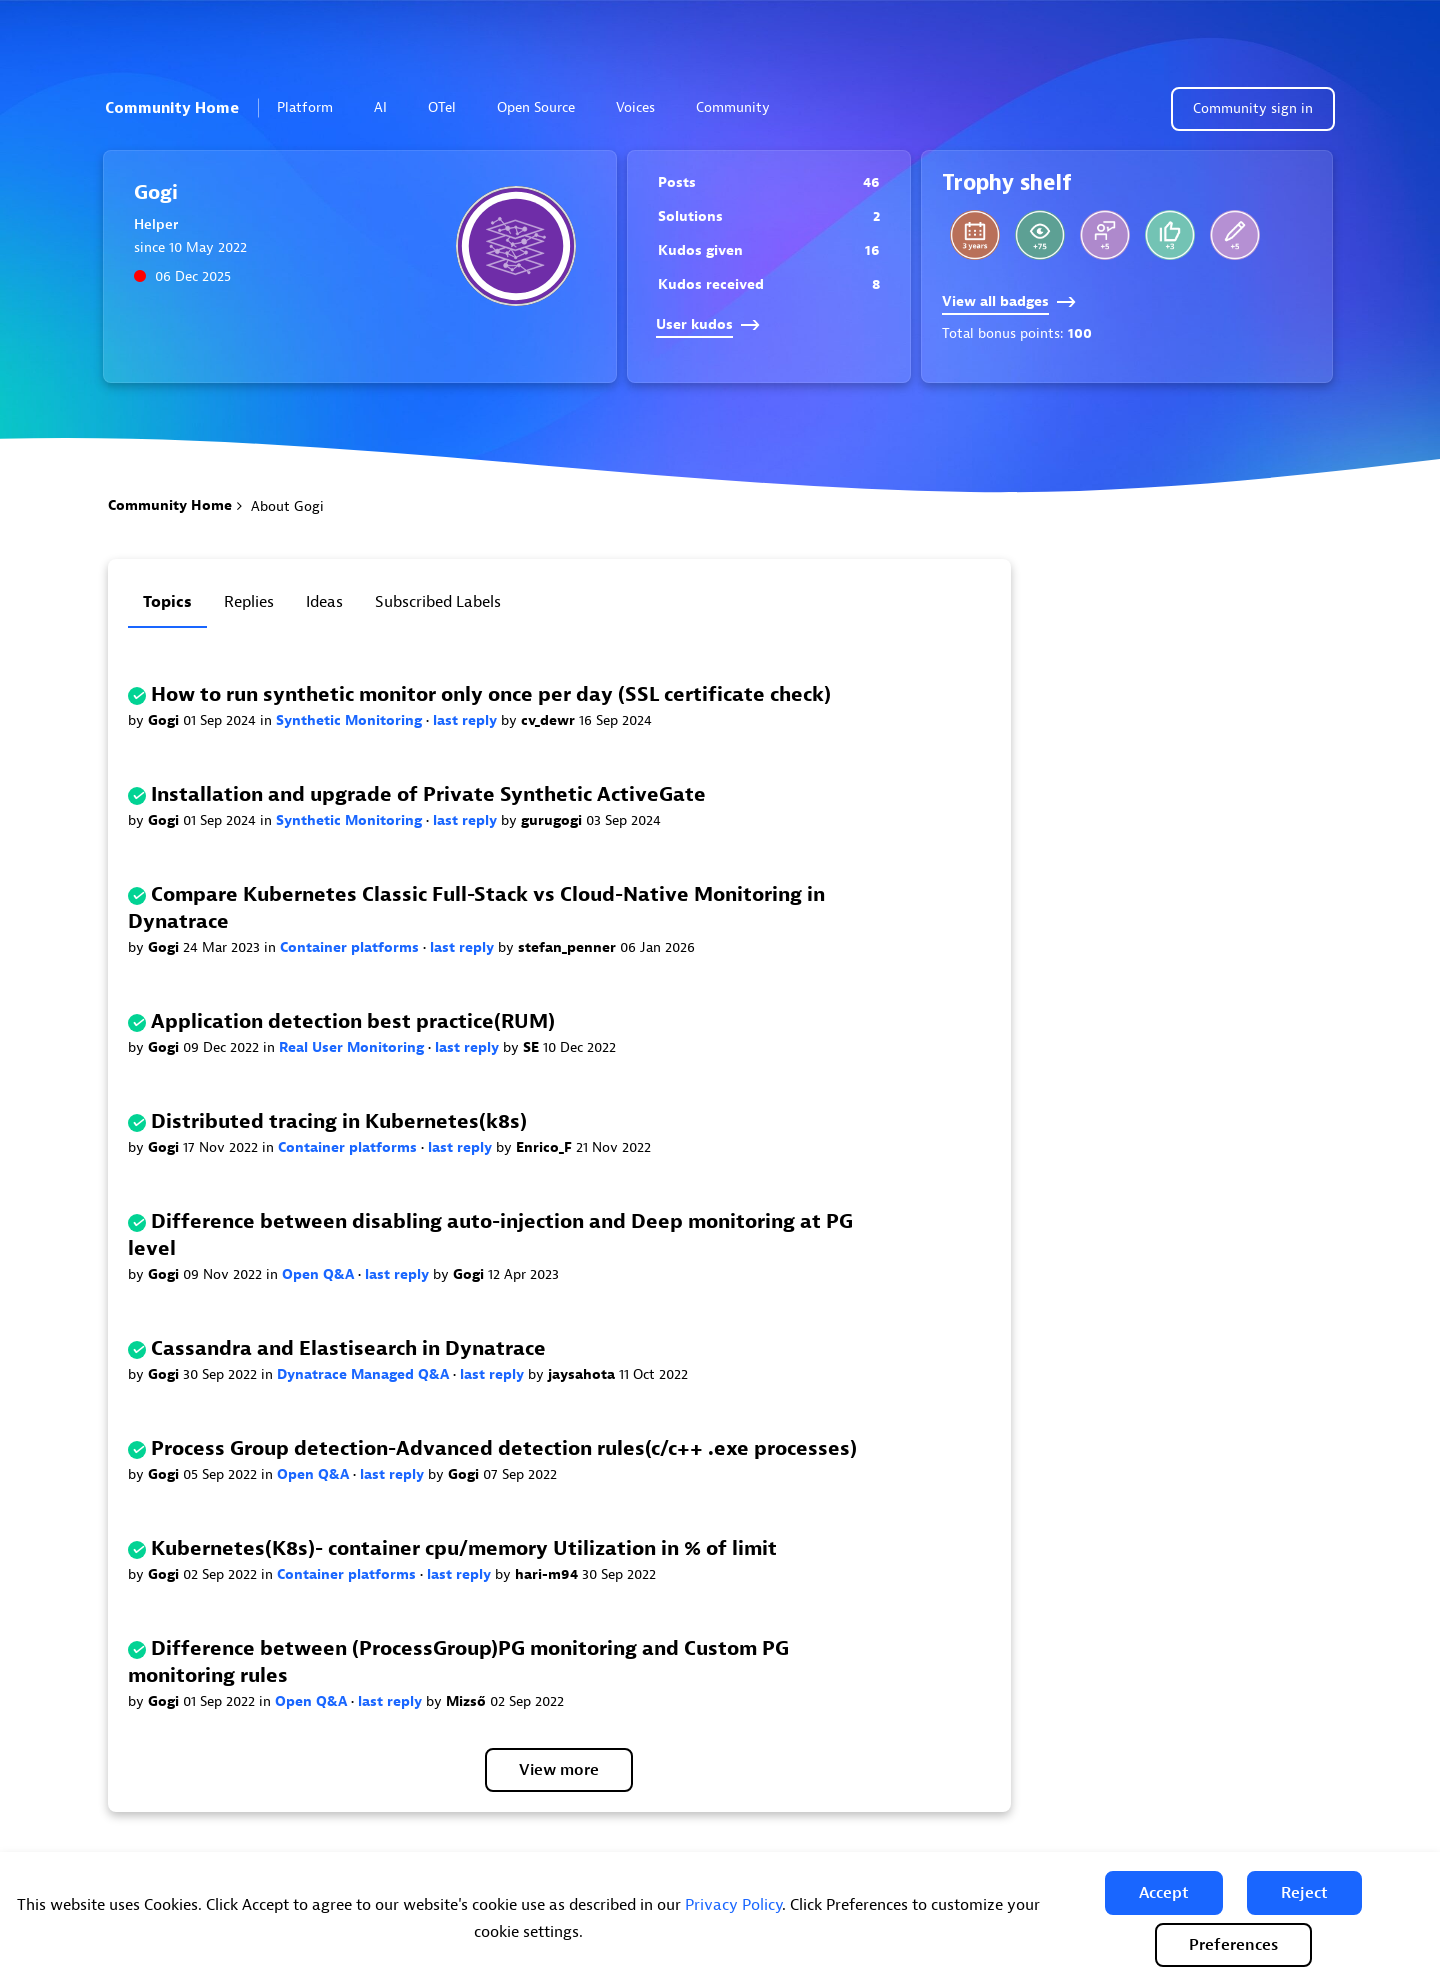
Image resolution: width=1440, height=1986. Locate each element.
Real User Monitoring (353, 1047)
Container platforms (351, 947)
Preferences (1233, 1945)
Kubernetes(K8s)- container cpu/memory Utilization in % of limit (464, 1548)
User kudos (708, 324)
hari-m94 (548, 1574)
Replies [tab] (249, 602)
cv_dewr (550, 720)
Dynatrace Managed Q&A (365, 1374)
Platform (313, 107)
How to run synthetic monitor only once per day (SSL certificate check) (491, 694)
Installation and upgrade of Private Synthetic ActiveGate (428, 794)
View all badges (1009, 301)
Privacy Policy (733, 1905)
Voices (635, 107)
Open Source (536, 107)
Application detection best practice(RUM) (353, 1021)
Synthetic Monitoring (351, 720)
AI (380, 107)
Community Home (172, 108)
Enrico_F (546, 1147)
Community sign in (1253, 108)
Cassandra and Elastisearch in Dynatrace (348, 1348)
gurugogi (553, 820)
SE (533, 1047)
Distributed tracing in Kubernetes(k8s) (339, 1121)
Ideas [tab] (324, 602)
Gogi (165, 720)
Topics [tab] (167, 602)
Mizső (468, 1701)
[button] (1164, 1893)
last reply (467, 720)
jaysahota (583, 1374)
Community (741, 107)
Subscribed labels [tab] (438, 602)
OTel (442, 107)
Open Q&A (320, 1274)
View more (559, 1770)
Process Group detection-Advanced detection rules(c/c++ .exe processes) (504, 1448)
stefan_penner (569, 947)
